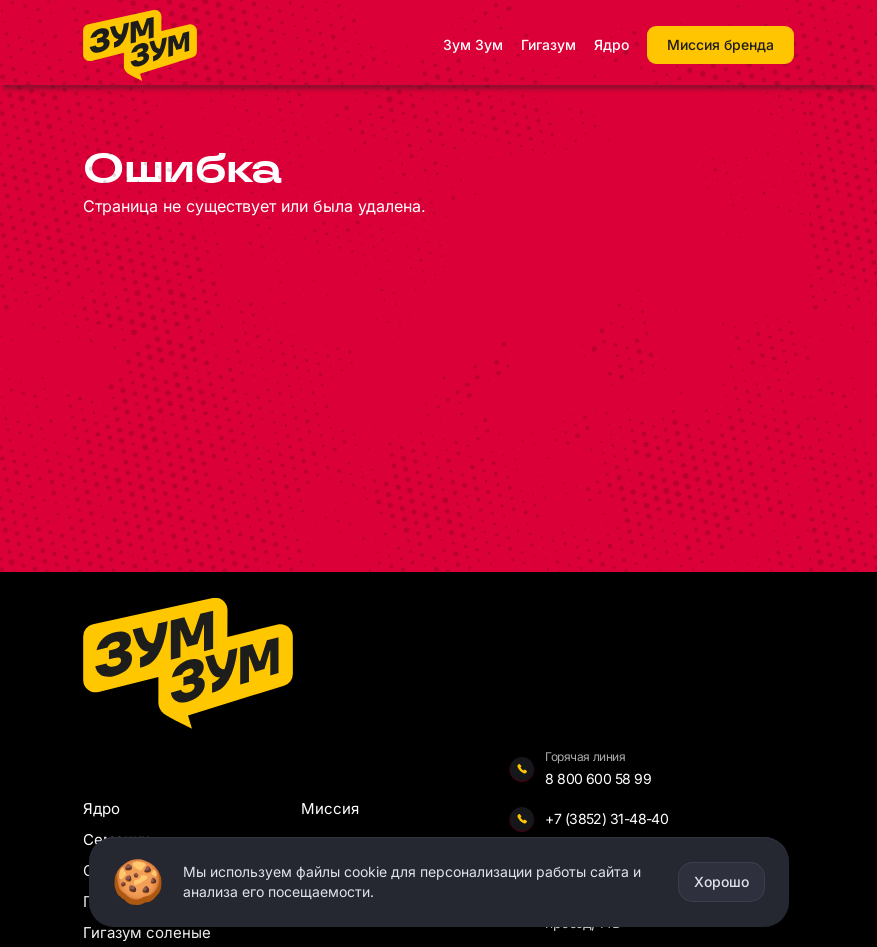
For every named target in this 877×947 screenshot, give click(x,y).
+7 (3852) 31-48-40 (606, 818)
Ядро (611, 44)
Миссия (330, 808)
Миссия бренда (720, 44)
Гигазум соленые (147, 932)
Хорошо (721, 881)
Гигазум (548, 44)
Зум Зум (473, 44)
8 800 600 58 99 (598, 778)
